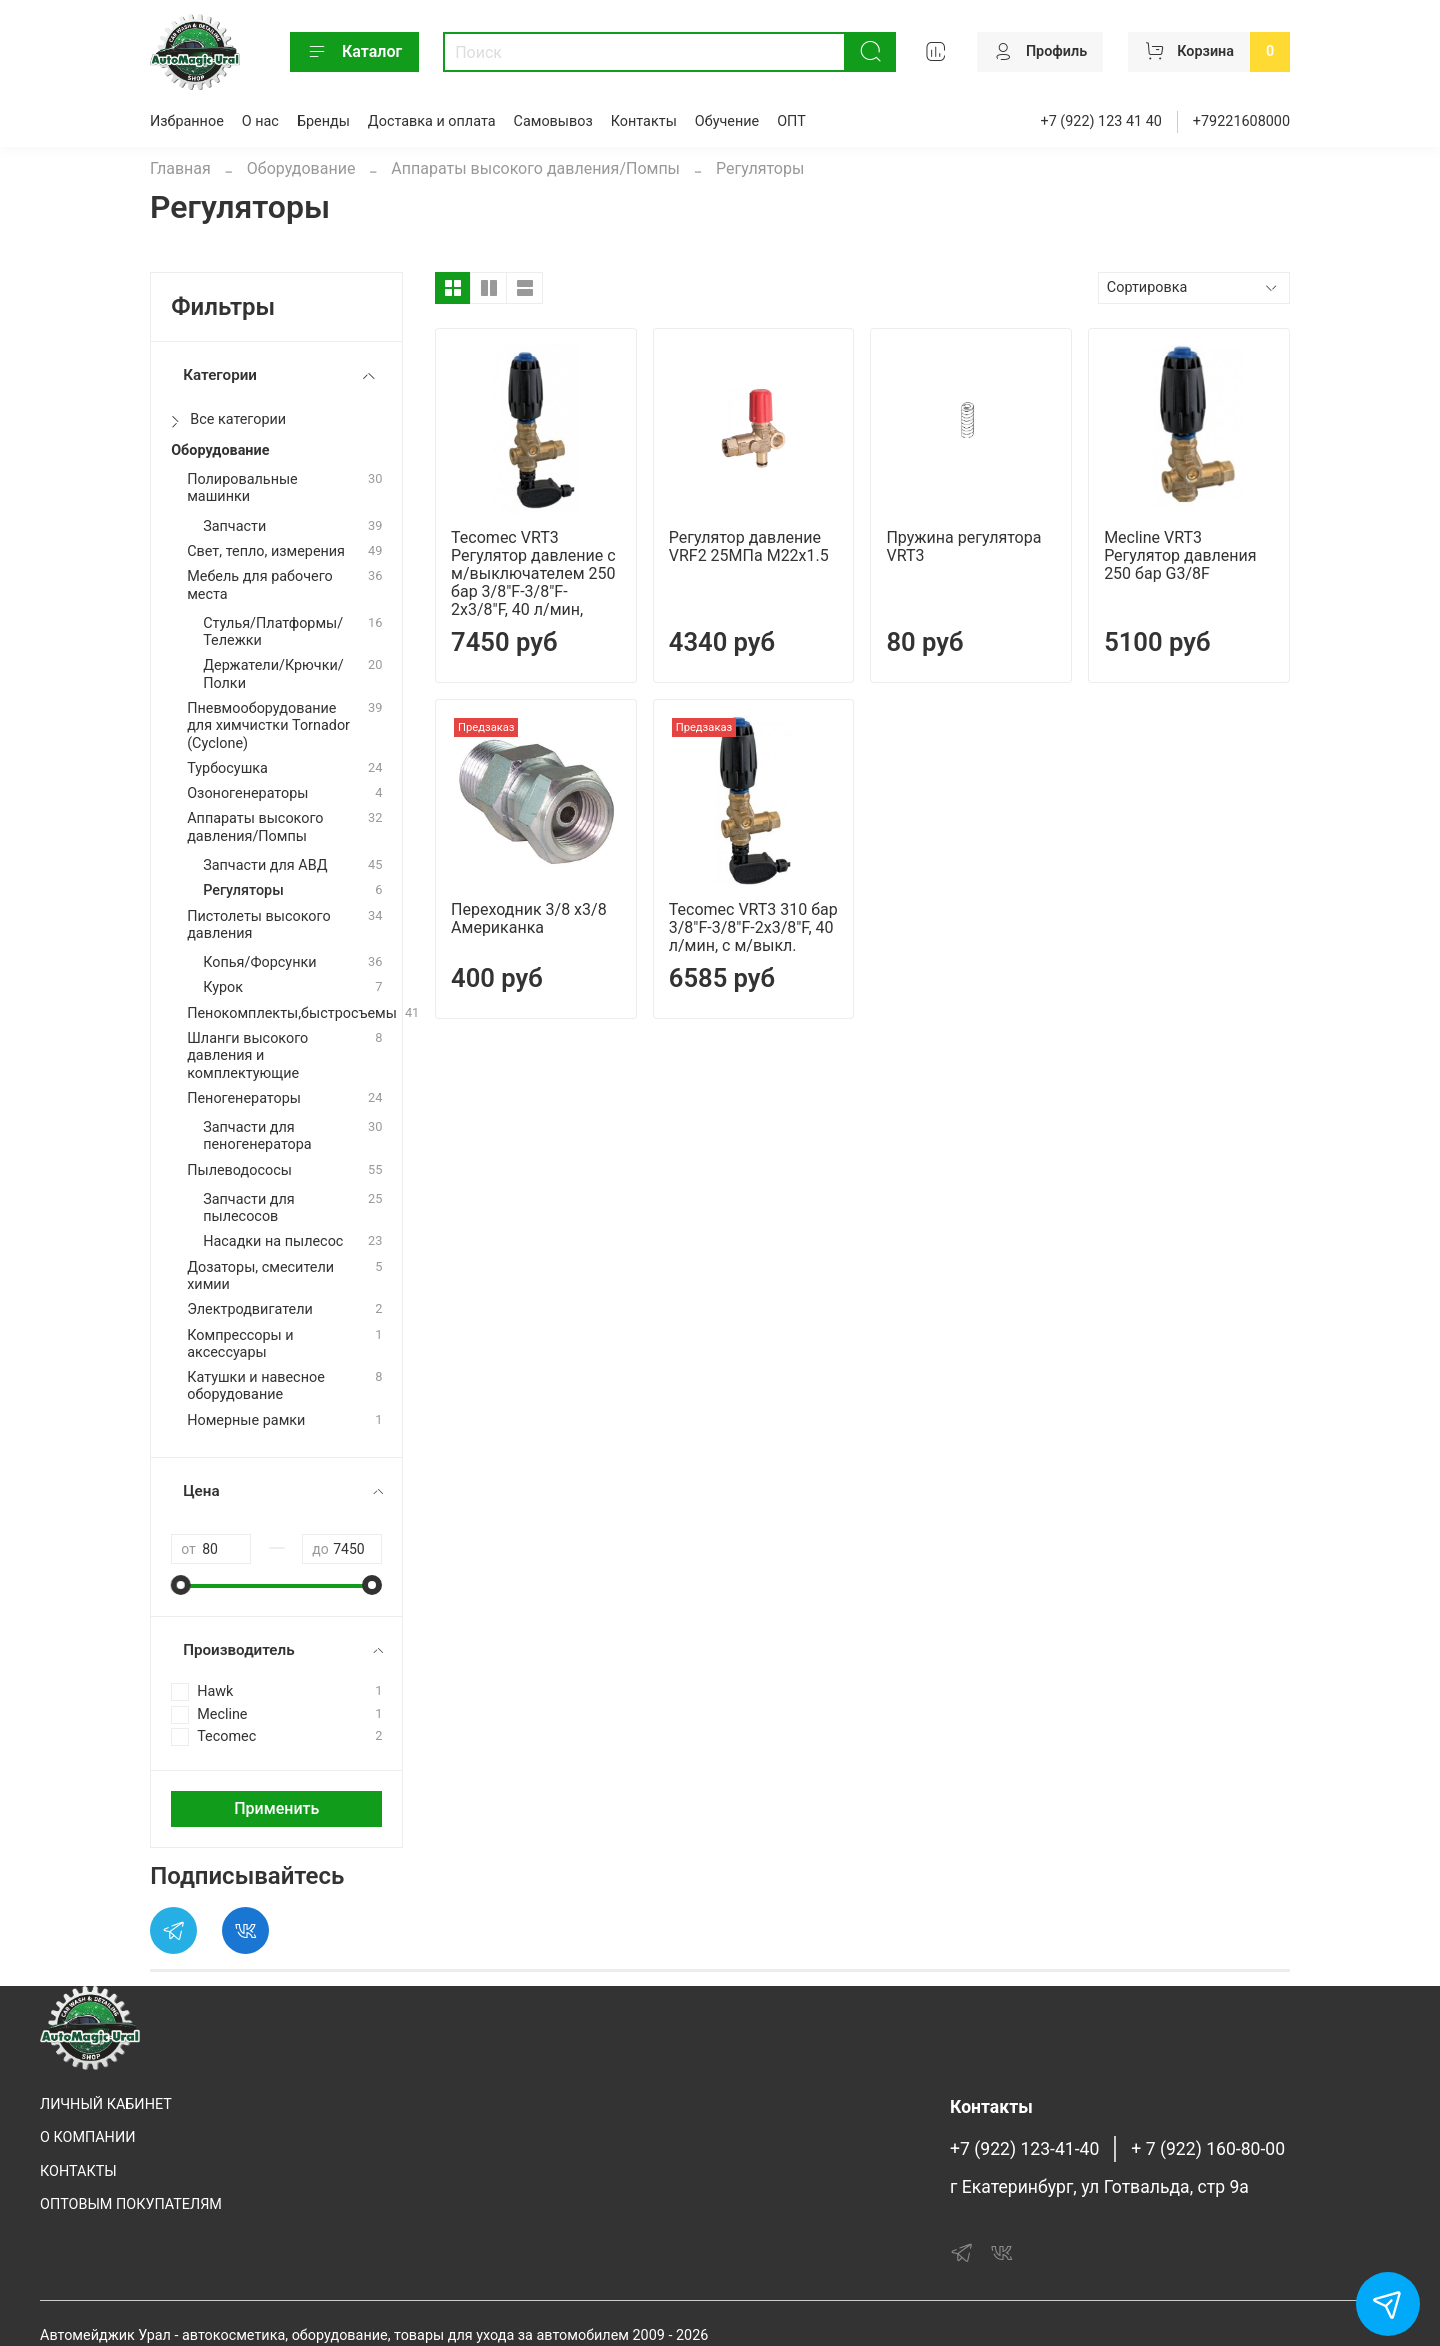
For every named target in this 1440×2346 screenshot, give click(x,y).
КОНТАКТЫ (78, 2171)
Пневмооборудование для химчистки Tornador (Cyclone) (268, 726)
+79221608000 (1241, 121)
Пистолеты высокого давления (258, 925)
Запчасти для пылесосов (249, 1208)
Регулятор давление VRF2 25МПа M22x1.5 (749, 546)
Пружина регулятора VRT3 (963, 546)
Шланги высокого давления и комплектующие (247, 1056)
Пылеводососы (239, 1170)
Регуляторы (243, 890)
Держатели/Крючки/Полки (273, 674)
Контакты (644, 121)
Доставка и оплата (432, 121)
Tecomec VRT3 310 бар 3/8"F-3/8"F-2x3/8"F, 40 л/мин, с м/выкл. (753, 927)
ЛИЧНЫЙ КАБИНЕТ (106, 2104)
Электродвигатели (250, 1309)
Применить (276, 1808)
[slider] (181, 1585)
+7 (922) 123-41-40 (1024, 2149)
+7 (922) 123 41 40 (1101, 121)
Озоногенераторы (247, 793)
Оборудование (301, 168)
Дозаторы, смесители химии (260, 1276)
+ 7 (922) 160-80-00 (1208, 2149)
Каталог (354, 52)
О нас (260, 121)
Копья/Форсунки (259, 962)
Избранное (187, 121)
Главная (180, 168)
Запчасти (234, 526)
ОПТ (791, 121)
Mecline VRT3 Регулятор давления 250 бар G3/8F (1180, 555)
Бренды (323, 121)
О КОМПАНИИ (87, 2137)
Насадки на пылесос (273, 1241)
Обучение (727, 121)
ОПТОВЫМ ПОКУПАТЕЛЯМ (131, 2204)
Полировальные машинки (242, 488)
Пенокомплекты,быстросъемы (292, 1013)
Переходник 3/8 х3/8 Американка (529, 918)
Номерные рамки (246, 1420)
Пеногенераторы (244, 1098)
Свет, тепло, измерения (266, 551)
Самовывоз (553, 121)
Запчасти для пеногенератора (257, 1136)
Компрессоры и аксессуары (240, 1344)
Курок (223, 987)
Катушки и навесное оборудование (256, 1386)
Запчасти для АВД (265, 865)
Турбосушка (227, 768)
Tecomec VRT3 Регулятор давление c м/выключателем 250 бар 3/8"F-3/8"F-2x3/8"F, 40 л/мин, (533, 573)
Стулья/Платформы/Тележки (273, 632)
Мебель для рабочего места (260, 585)
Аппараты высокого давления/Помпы (535, 168)
